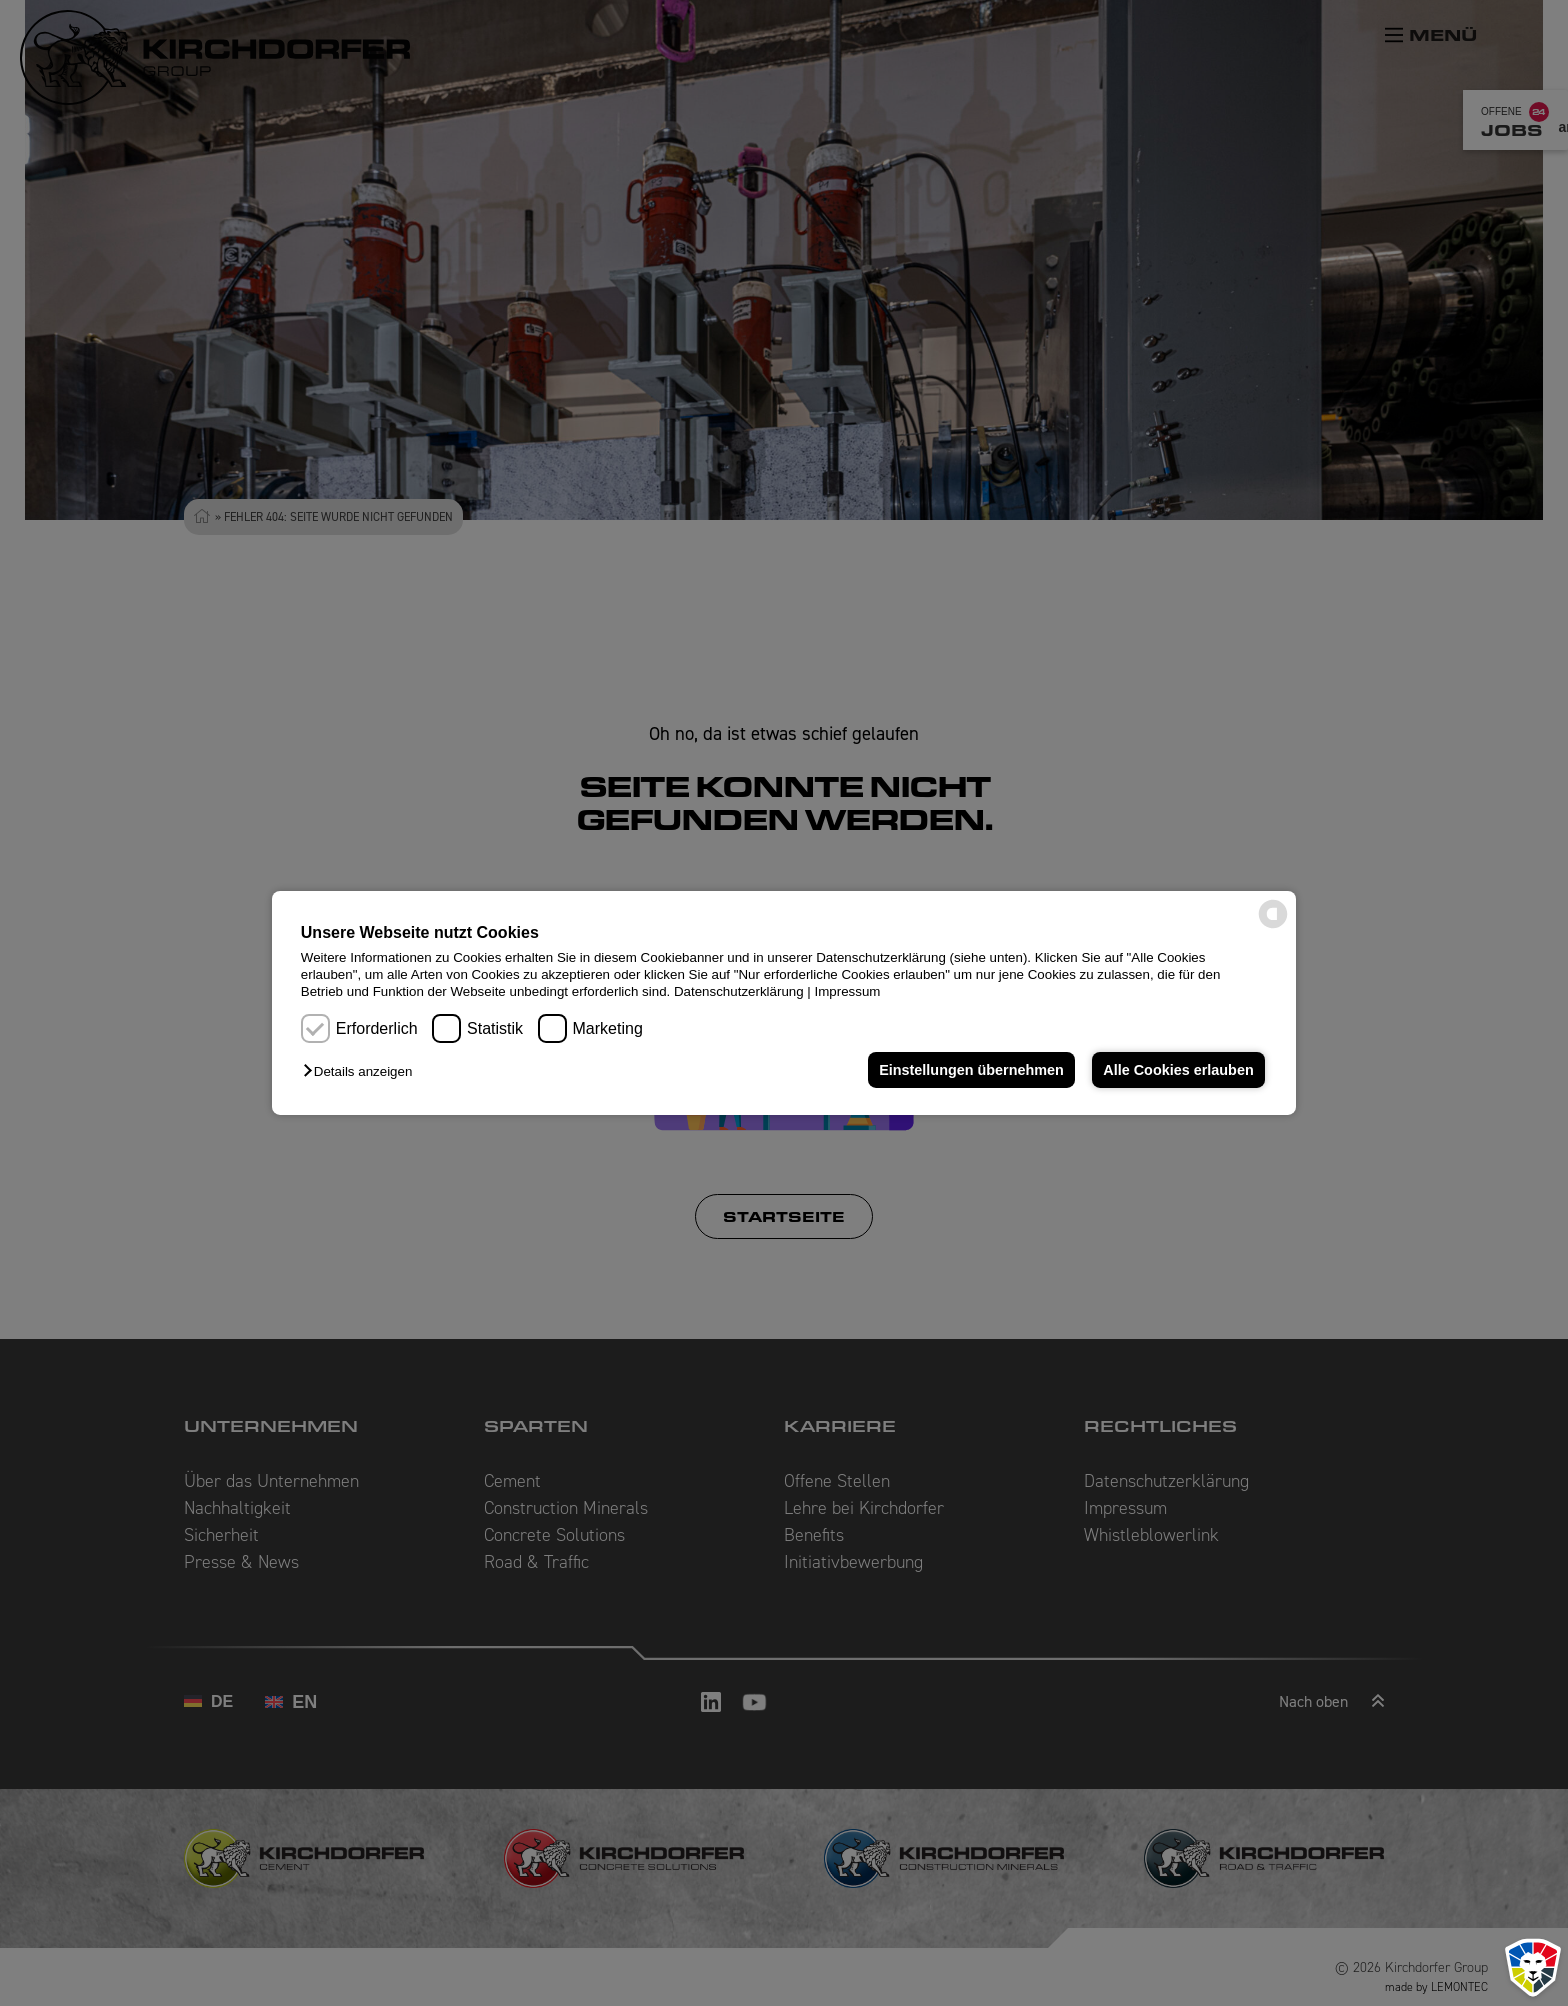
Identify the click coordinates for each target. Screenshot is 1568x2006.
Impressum (848, 991)
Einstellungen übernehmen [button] (971, 1070)
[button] (362, 1071)
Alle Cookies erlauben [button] (1178, 1070)
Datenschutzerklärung (739, 991)
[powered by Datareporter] (1273, 926)
